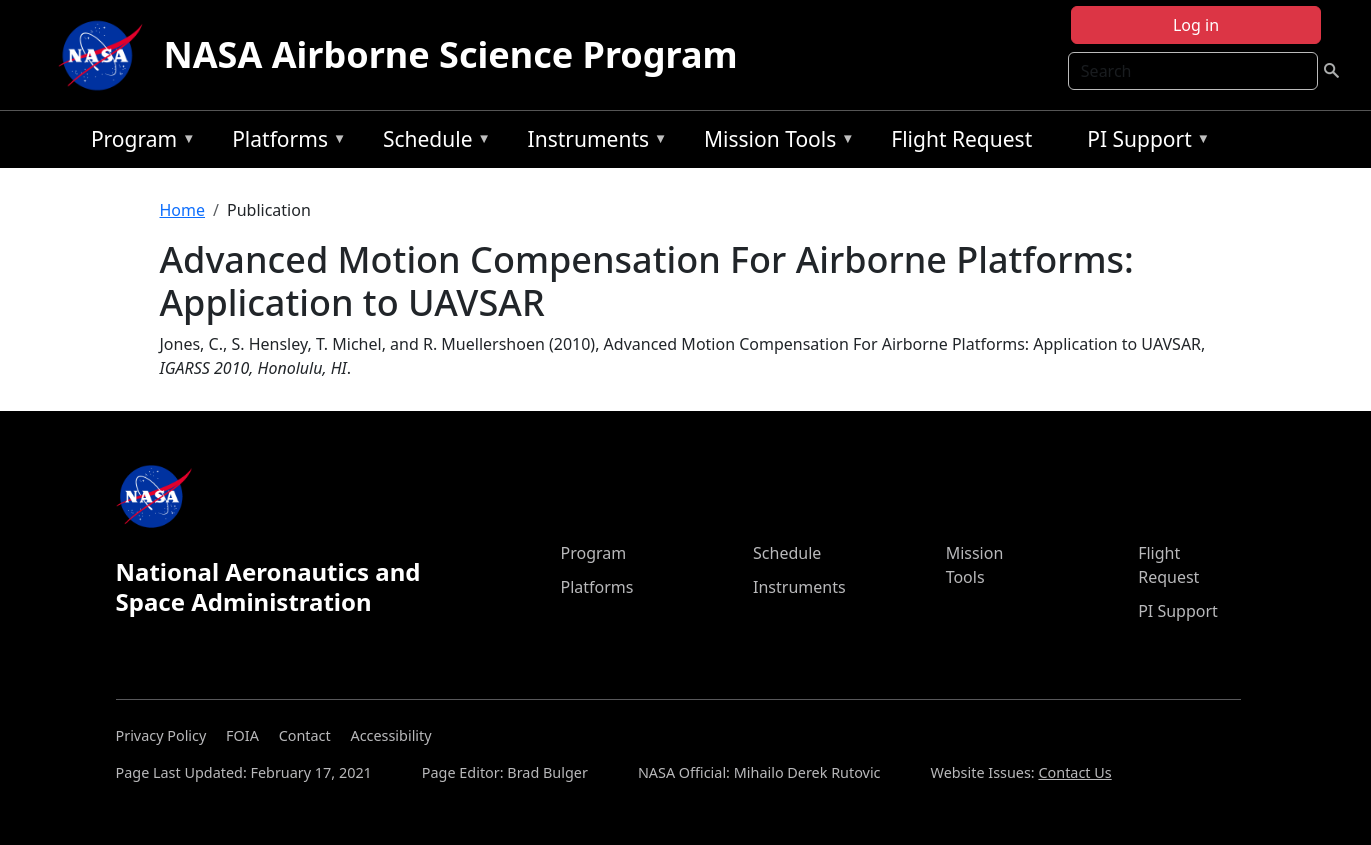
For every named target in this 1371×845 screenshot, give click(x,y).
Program (138, 142)
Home (183, 210)
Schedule (432, 142)
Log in (1196, 25)
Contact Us (1074, 772)
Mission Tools (774, 142)
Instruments (593, 142)
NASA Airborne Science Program (450, 54)
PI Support (1143, 142)
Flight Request (961, 139)
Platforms (284, 142)
